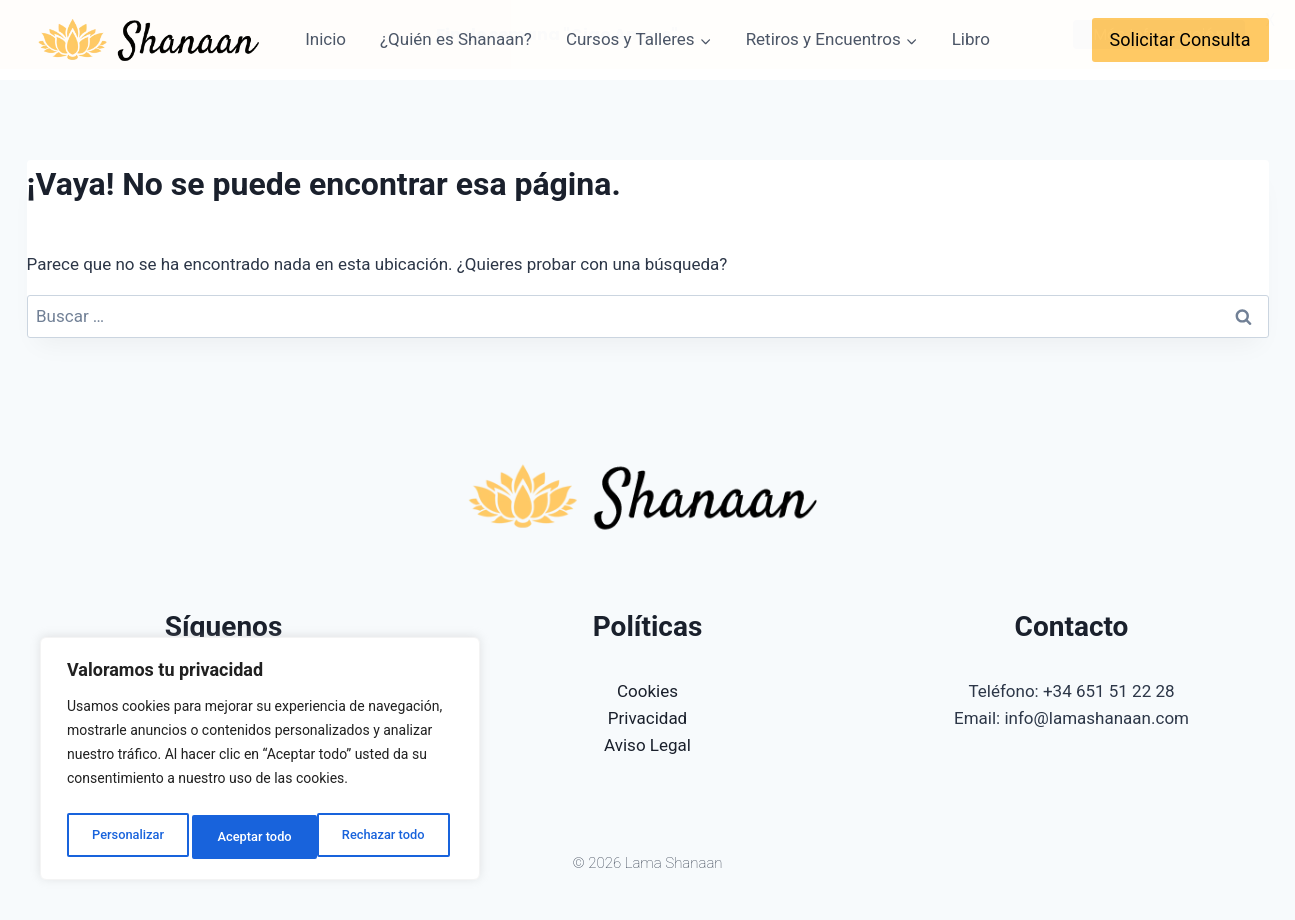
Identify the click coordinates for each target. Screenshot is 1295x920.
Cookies (647, 690)
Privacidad (647, 718)
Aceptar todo (392, 837)
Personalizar (126, 837)
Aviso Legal (647, 745)
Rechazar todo (259, 837)
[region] (260, 763)
